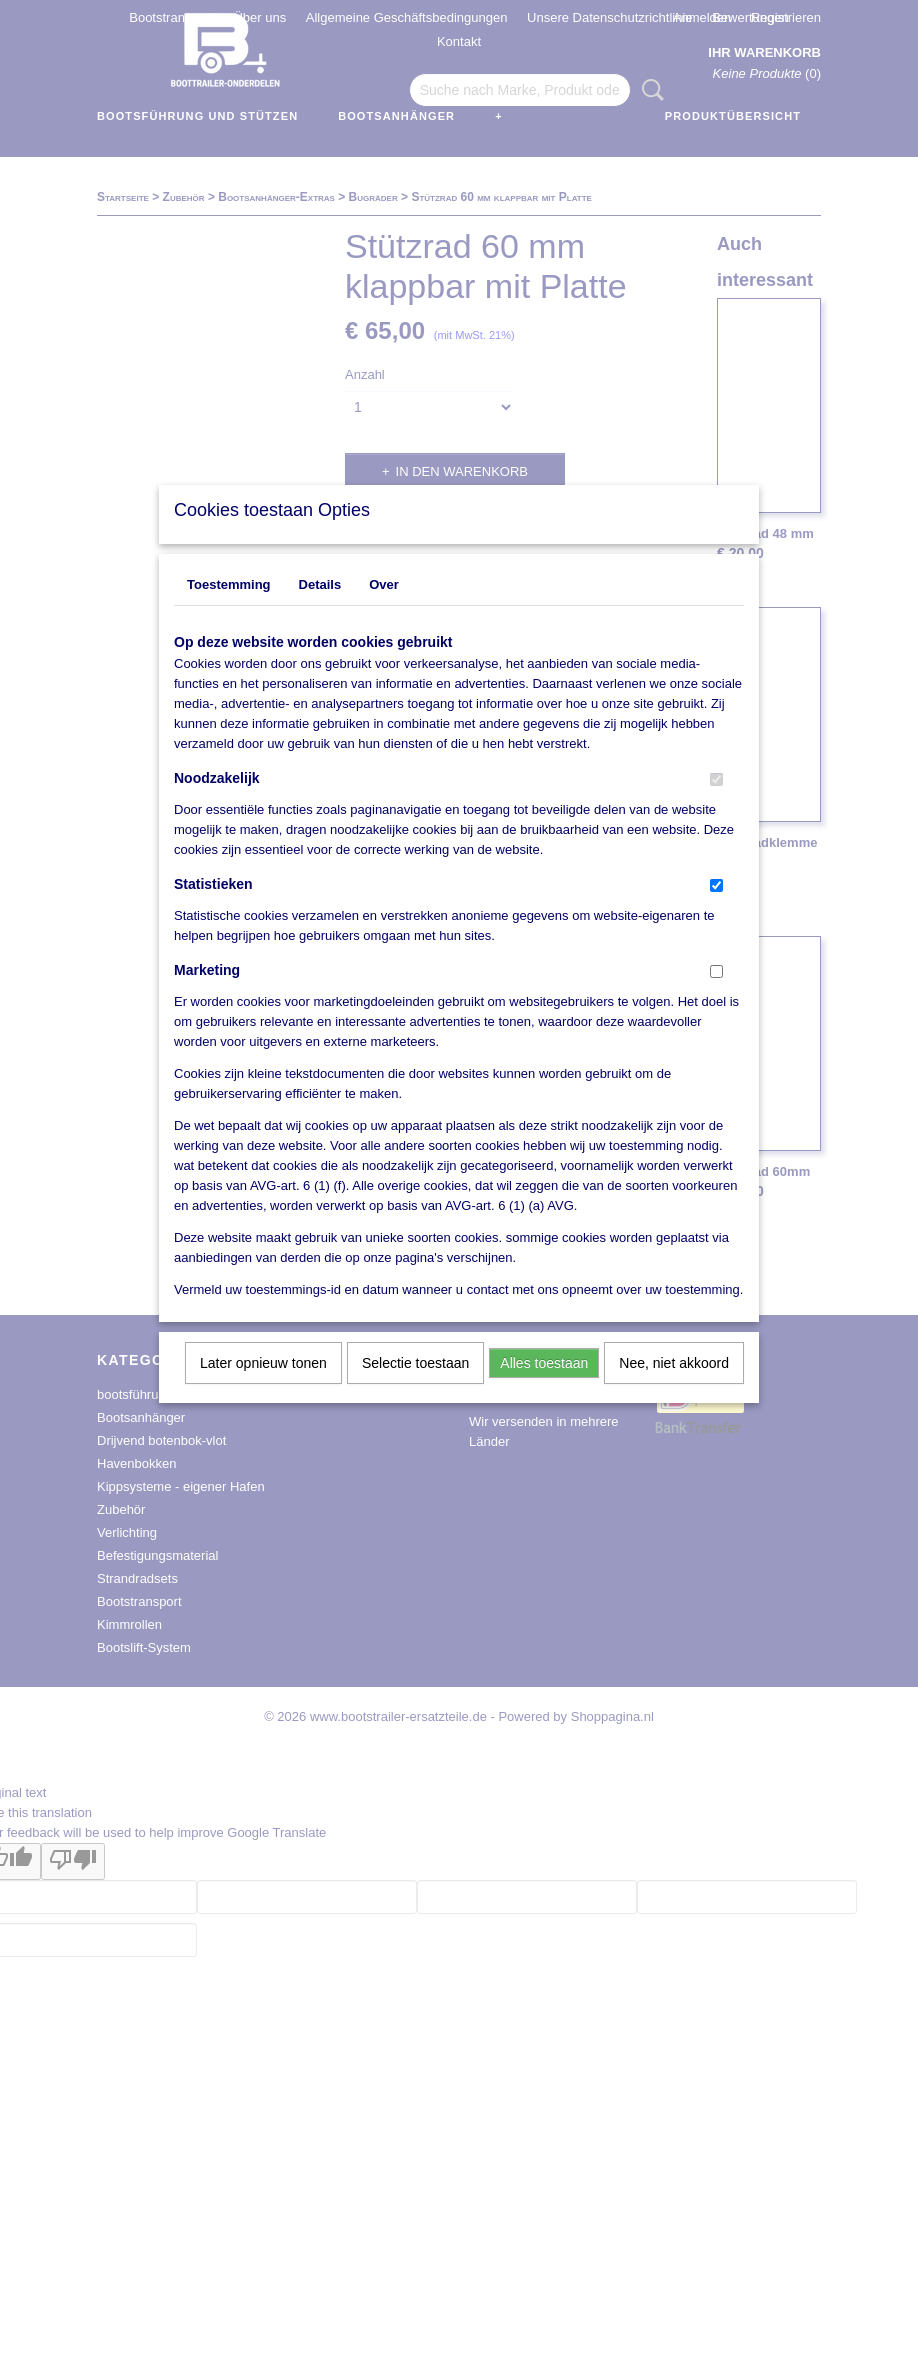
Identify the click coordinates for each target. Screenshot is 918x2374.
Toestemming (229, 610)
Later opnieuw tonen (263, 1389)
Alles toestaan (544, 1389)
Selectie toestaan (415, 1389)
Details (320, 610)
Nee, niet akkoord (674, 1389)
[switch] (716, 805)
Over (384, 610)
